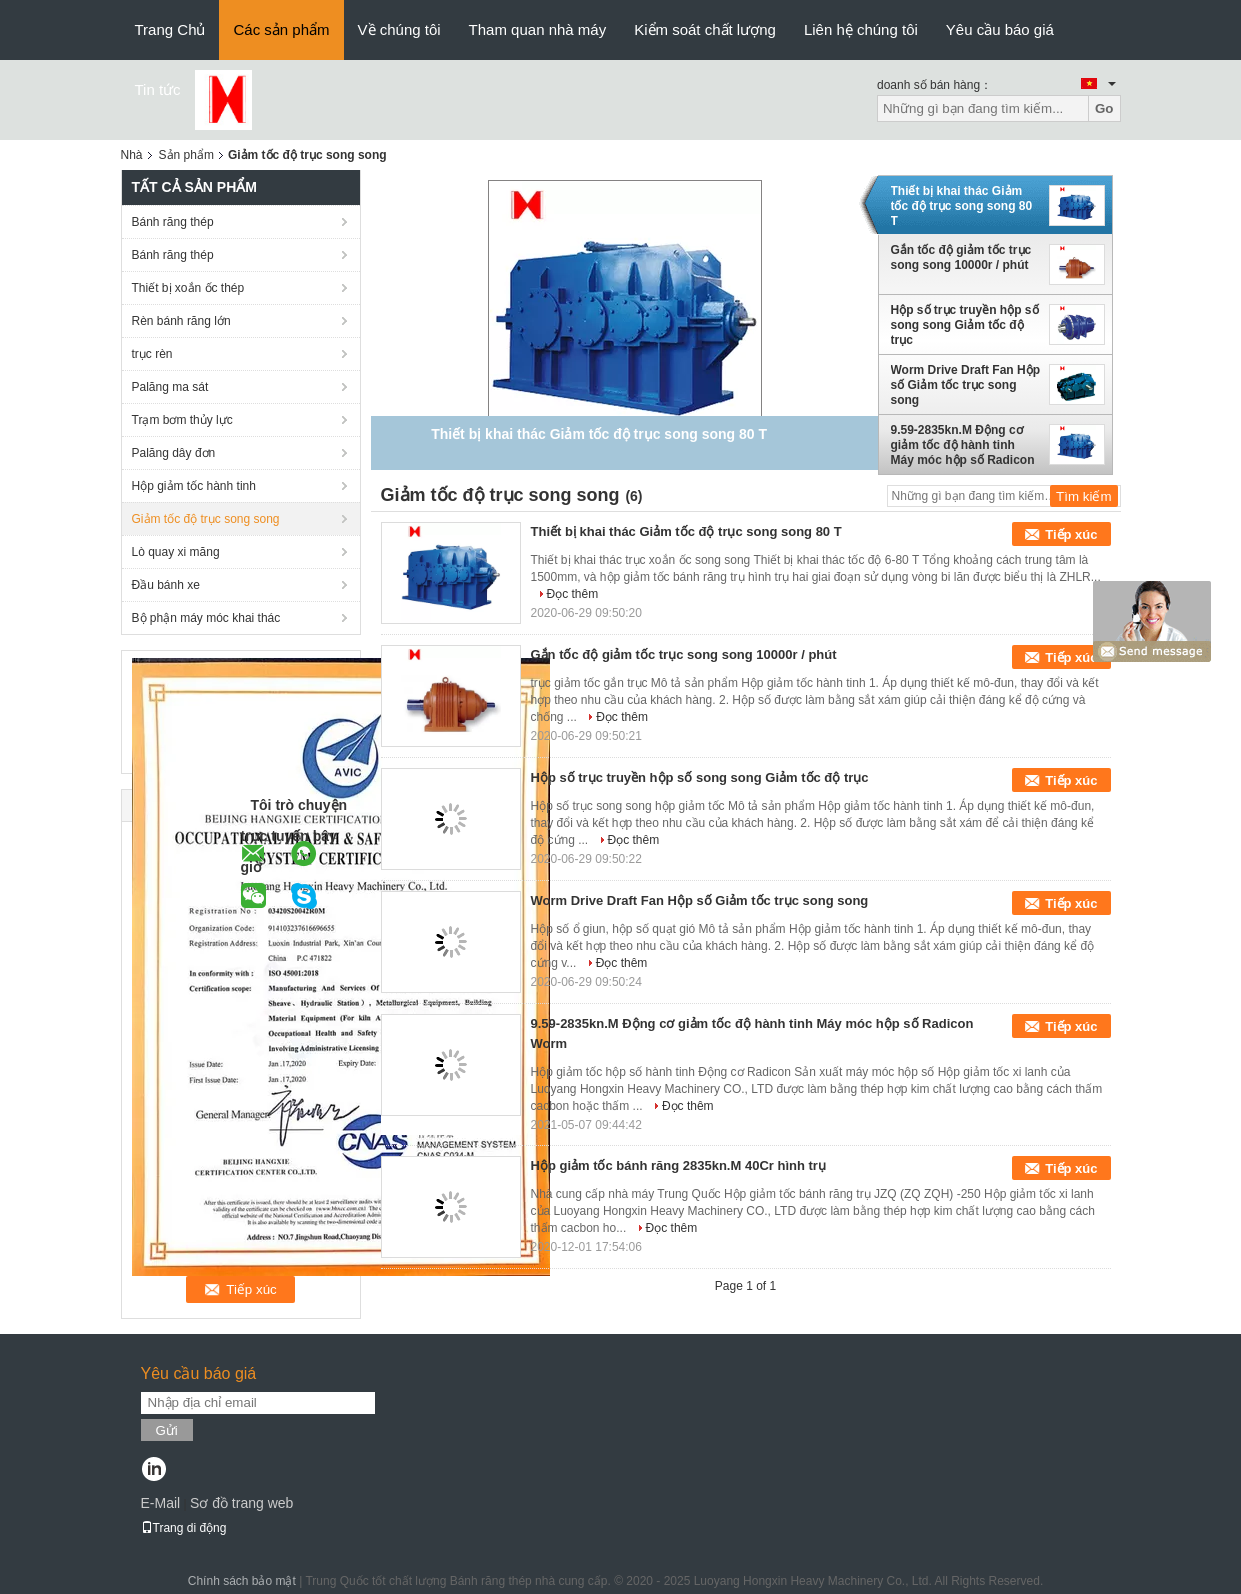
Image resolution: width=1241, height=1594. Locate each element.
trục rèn (152, 354)
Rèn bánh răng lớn (181, 321)
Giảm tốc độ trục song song (206, 519)
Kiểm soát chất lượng (705, 29)
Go (1104, 108)
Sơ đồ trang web (241, 1503)
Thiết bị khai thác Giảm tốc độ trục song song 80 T (962, 206)
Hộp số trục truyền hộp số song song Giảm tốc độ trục (965, 325)
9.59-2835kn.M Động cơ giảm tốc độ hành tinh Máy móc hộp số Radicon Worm (963, 445)
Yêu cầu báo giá (1000, 29)
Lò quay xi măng (176, 552)
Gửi (167, 1430)
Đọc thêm (573, 594)
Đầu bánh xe (166, 585)
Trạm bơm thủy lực (182, 420)
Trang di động (184, 1528)
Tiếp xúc (1071, 534)
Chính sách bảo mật (242, 1581)
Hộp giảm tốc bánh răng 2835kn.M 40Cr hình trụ (678, 1165)
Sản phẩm (186, 155)
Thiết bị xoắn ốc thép (188, 288)
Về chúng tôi (399, 29)
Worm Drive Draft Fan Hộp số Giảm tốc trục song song (965, 385)
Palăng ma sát (170, 387)
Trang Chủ (170, 29)
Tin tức (158, 89)
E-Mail (161, 1503)
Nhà (132, 155)
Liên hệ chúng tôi (861, 29)
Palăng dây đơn (174, 453)
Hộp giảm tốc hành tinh (194, 486)
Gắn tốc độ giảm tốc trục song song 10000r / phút (961, 257)
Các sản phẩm (281, 29)
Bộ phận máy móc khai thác (206, 618)
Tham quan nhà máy (538, 29)
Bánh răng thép (173, 222)
